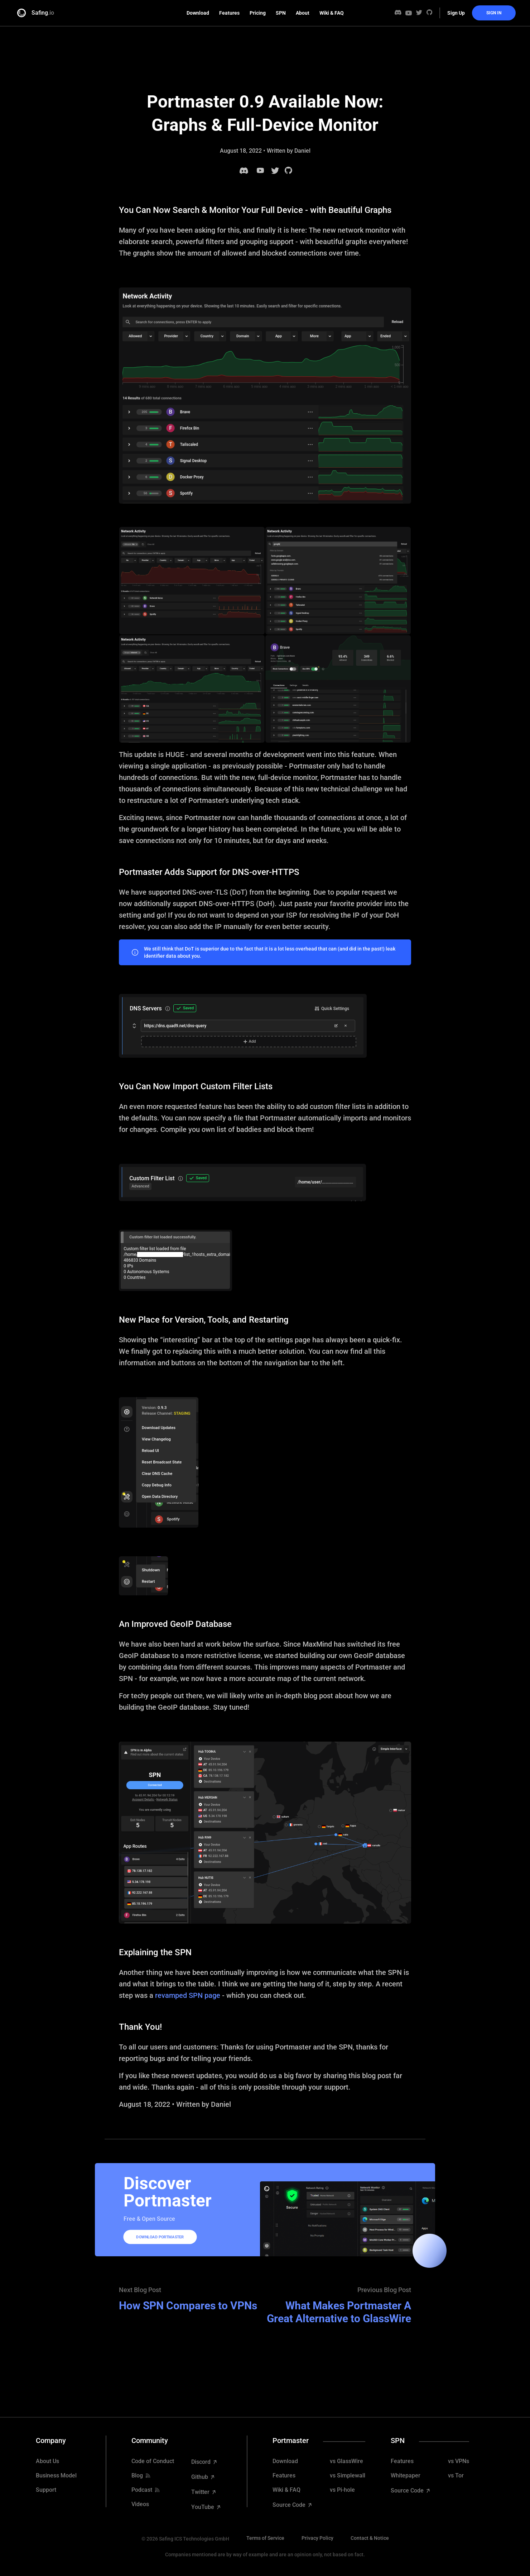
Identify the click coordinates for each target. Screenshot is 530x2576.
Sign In (493, 12)
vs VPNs (458, 2461)
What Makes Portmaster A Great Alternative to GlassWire (339, 2312)
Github (200, 2477)
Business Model (56, 2475)
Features (229, 13)
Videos (140, 2504)
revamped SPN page (187, 1995)
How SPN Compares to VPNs (188, 2305)
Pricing (258, 13)
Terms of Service (265, 2538)
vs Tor (456, 2475)
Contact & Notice (370, 2538)
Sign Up (456, 13)
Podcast (141, 2490)
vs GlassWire (346, 2461)
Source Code (290, 2505)
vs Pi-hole (342, 2490)
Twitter (201, 2492)
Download (198, 13)
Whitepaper (405, 2475)
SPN (281, 13)
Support (46, 2490)
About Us (47, 2461)
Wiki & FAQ (331, 13)
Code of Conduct (152, 2461)
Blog (137, 2475)
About (302, 13)
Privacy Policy (317, 2538)
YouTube (203, 2507)
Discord (201, 2462)
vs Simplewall (347, 2475)
